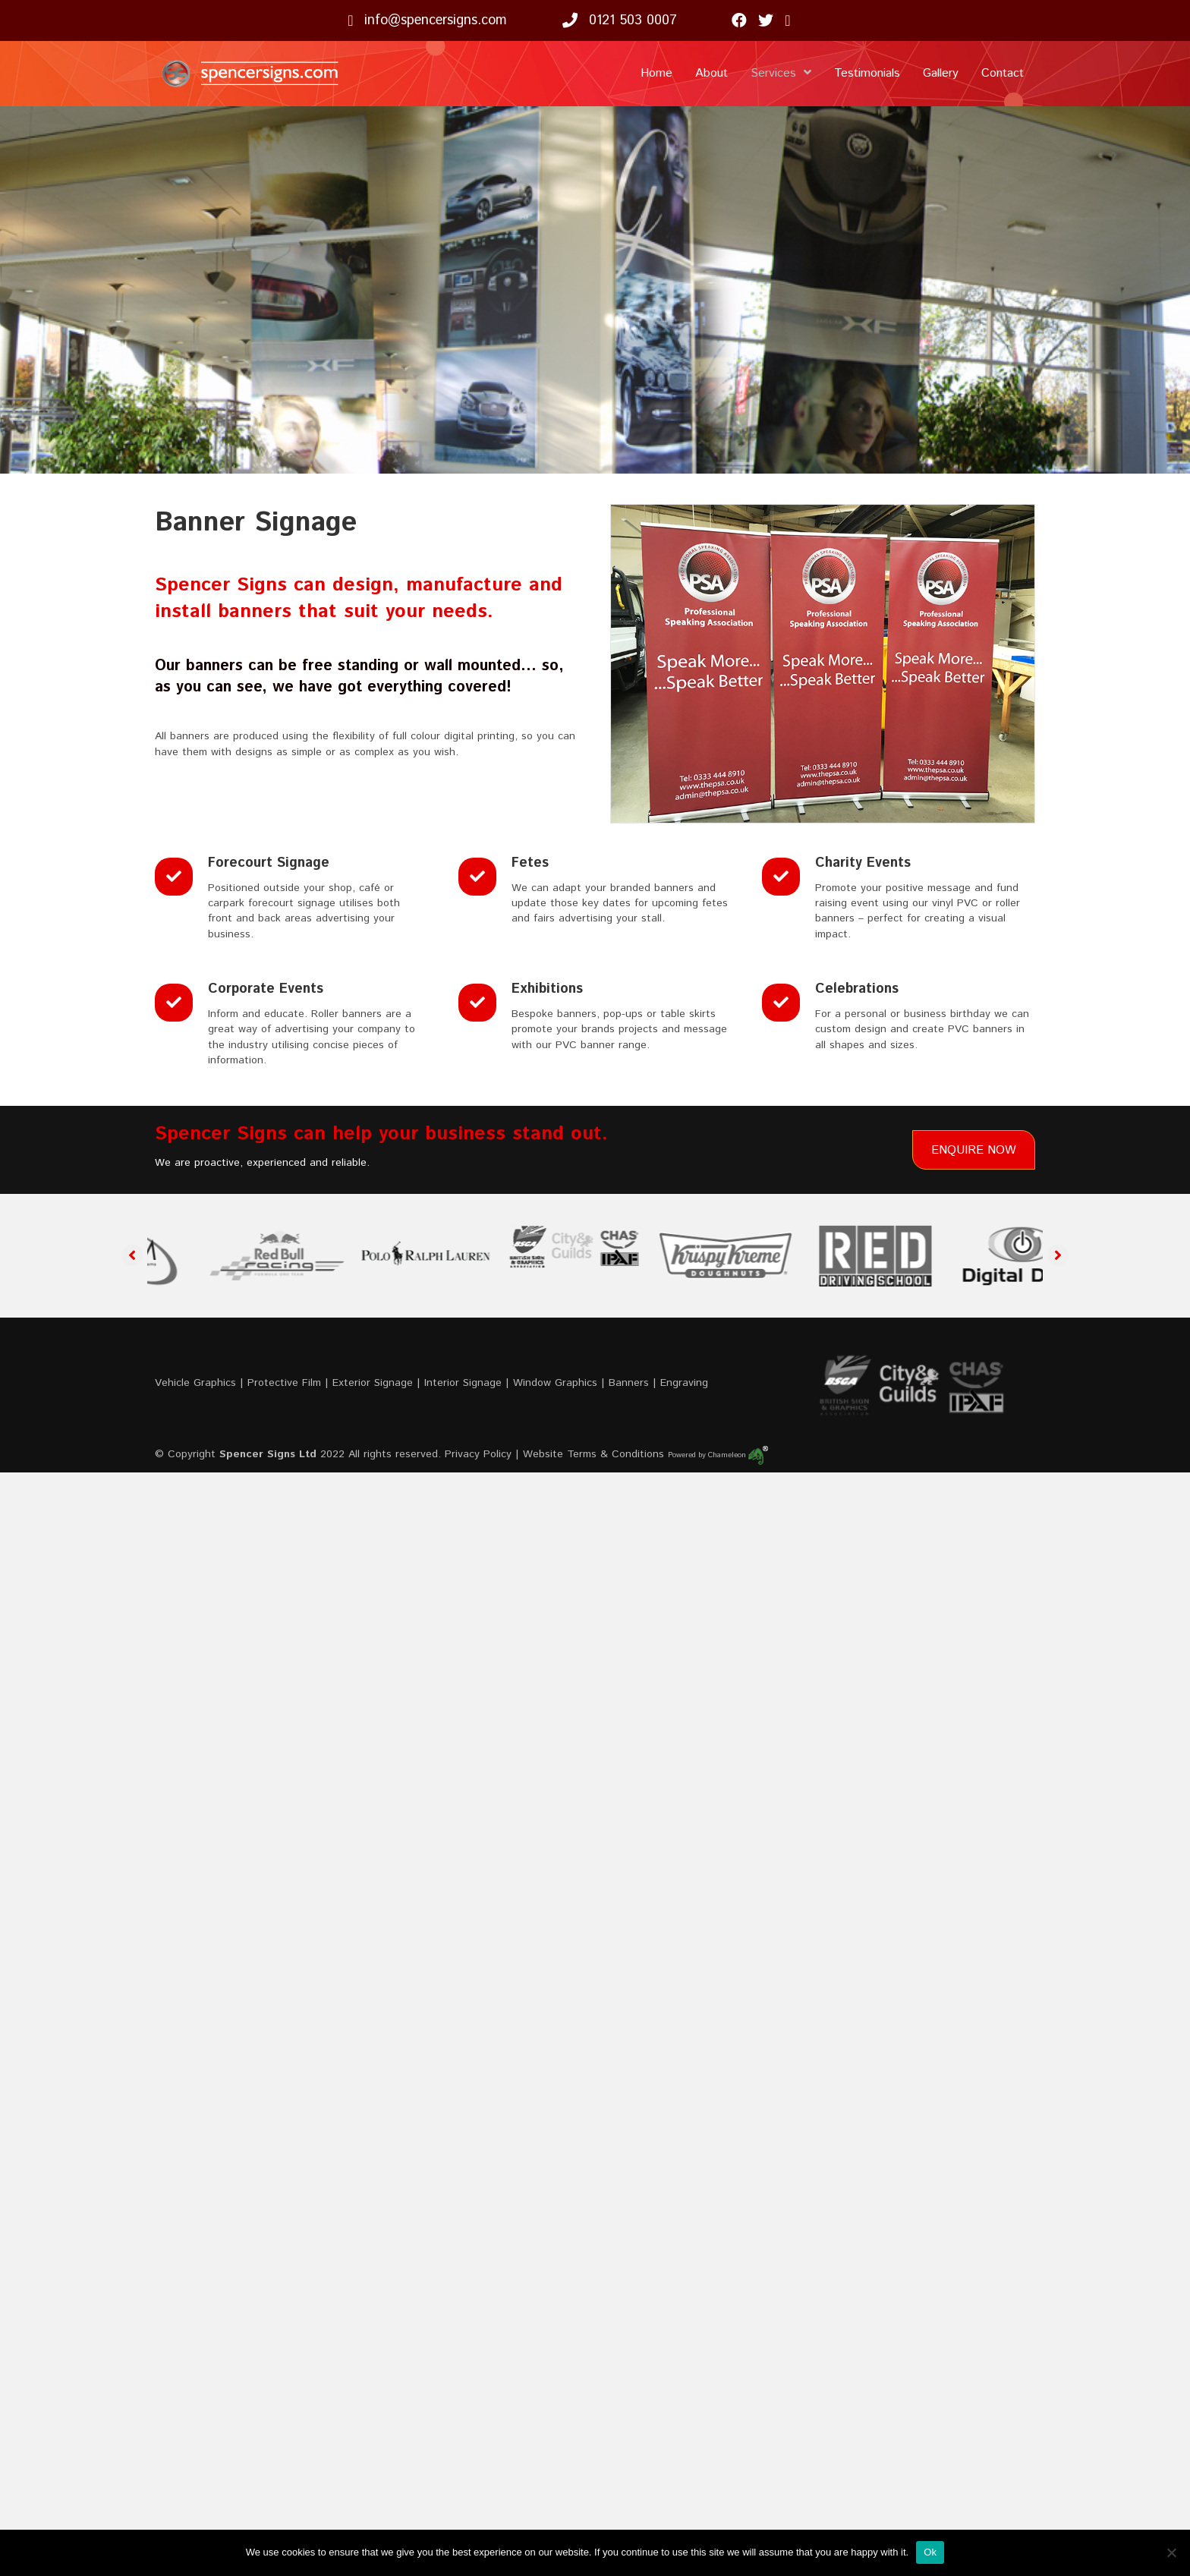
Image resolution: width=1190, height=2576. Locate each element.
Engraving (684, 1382)
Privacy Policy (478, 1454)
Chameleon (738, 1455)
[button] (132, 1255)
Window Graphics (555, 1382)
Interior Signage (463, 1382)
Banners (629, 1382)
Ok (930, 2552)
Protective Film (284, 1382)
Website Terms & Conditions (593, 1454)
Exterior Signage (372, 1382)
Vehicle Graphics (195, 1382)
